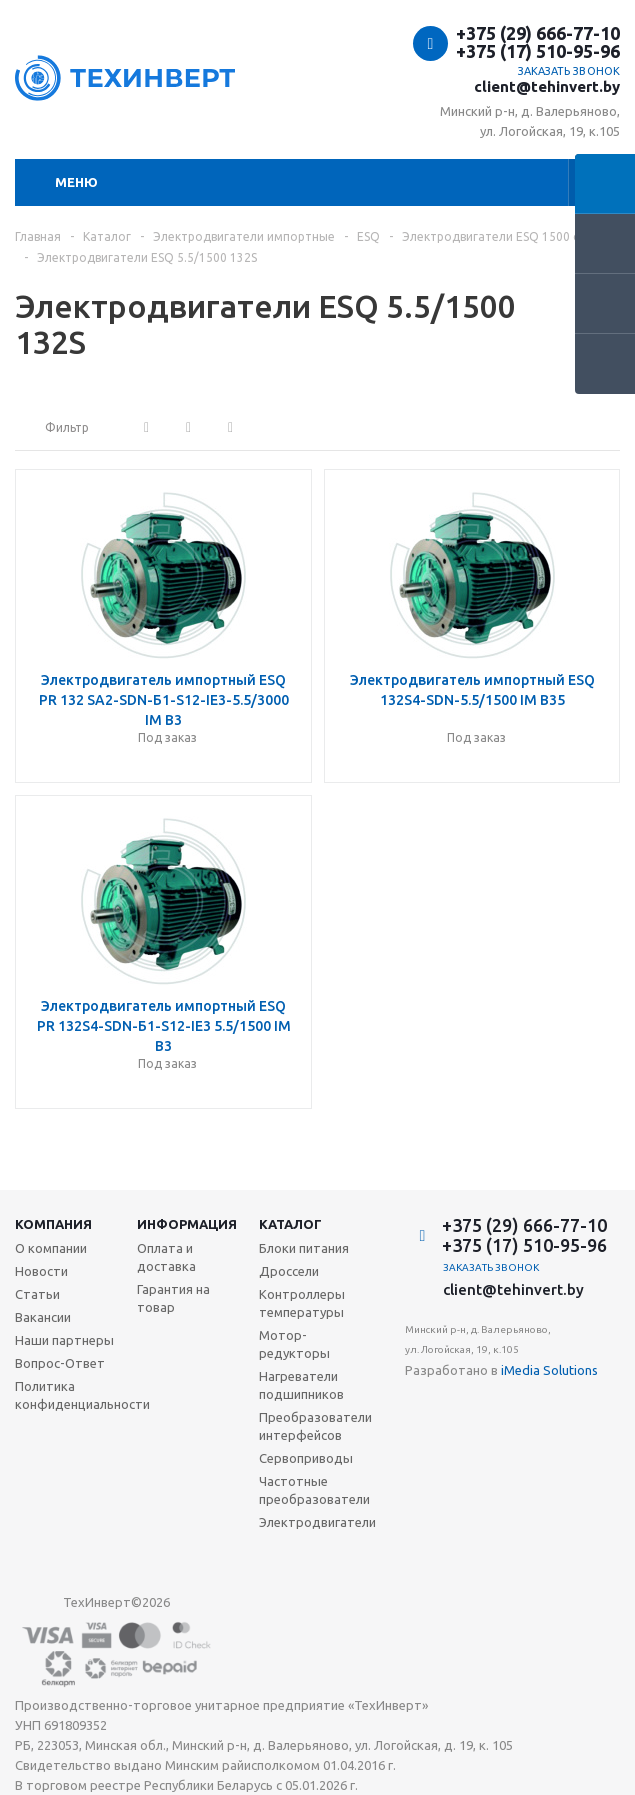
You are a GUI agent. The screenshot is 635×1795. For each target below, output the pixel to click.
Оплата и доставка (166, 1257)
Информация (187, 1224)
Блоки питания (304, 1248)
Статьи (37, 1294)
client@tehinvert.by (547, 86)
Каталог (290, 1224)
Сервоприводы (306, 1458)
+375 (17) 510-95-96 (538, 51)
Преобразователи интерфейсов (315, 1426)
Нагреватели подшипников (301, 1385)
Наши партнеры (64, 1340)
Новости (41, 1271)
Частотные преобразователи (314, 1490)
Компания (53, 1224)
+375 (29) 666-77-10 (538, 33)
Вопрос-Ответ (60, 1363)
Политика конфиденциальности (82, 1395)
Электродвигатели (317, 1522)
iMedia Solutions (549, 1370)
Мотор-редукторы (294, 1344)
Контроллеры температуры (302, 1303)
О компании (51, 1248)
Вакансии (43, 1317)
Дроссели (289, 1271)
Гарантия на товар (173, 1298)
